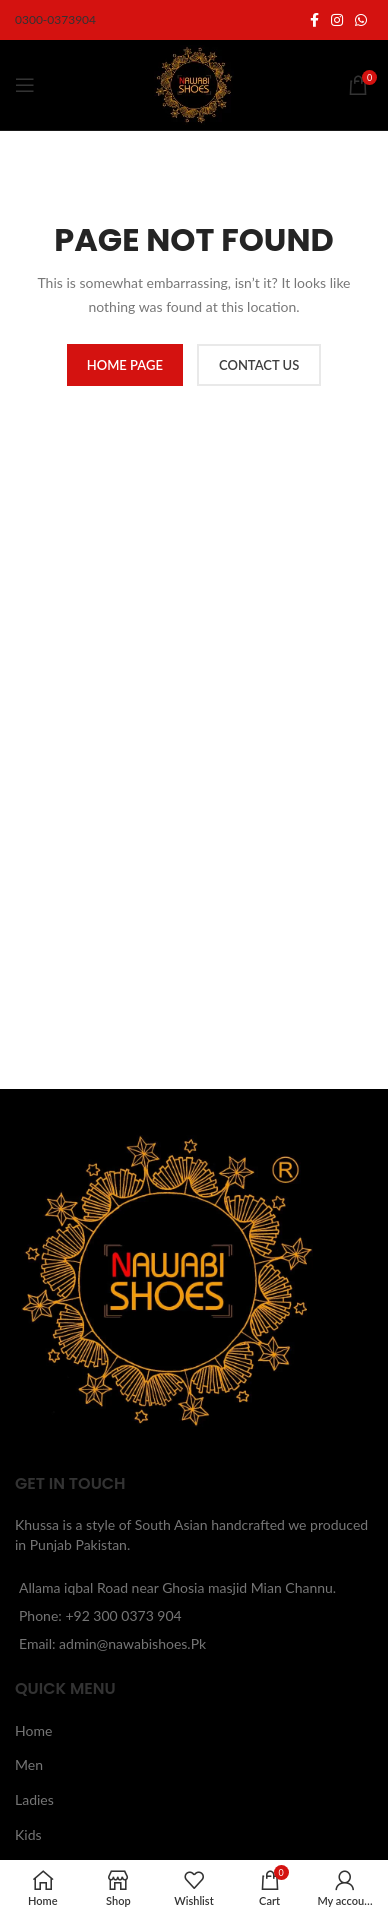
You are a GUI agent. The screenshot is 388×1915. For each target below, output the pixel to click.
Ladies (34, 1799)
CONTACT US (259, 365)
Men (29, 1764)
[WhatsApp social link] (361, 20)
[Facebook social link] (314, 20)
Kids (28, 1834)
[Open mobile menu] (25, 85)
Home (33, 1730)
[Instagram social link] (337, 20)
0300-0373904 (55, 19)
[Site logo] (194, 83)
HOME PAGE (125, 365)
